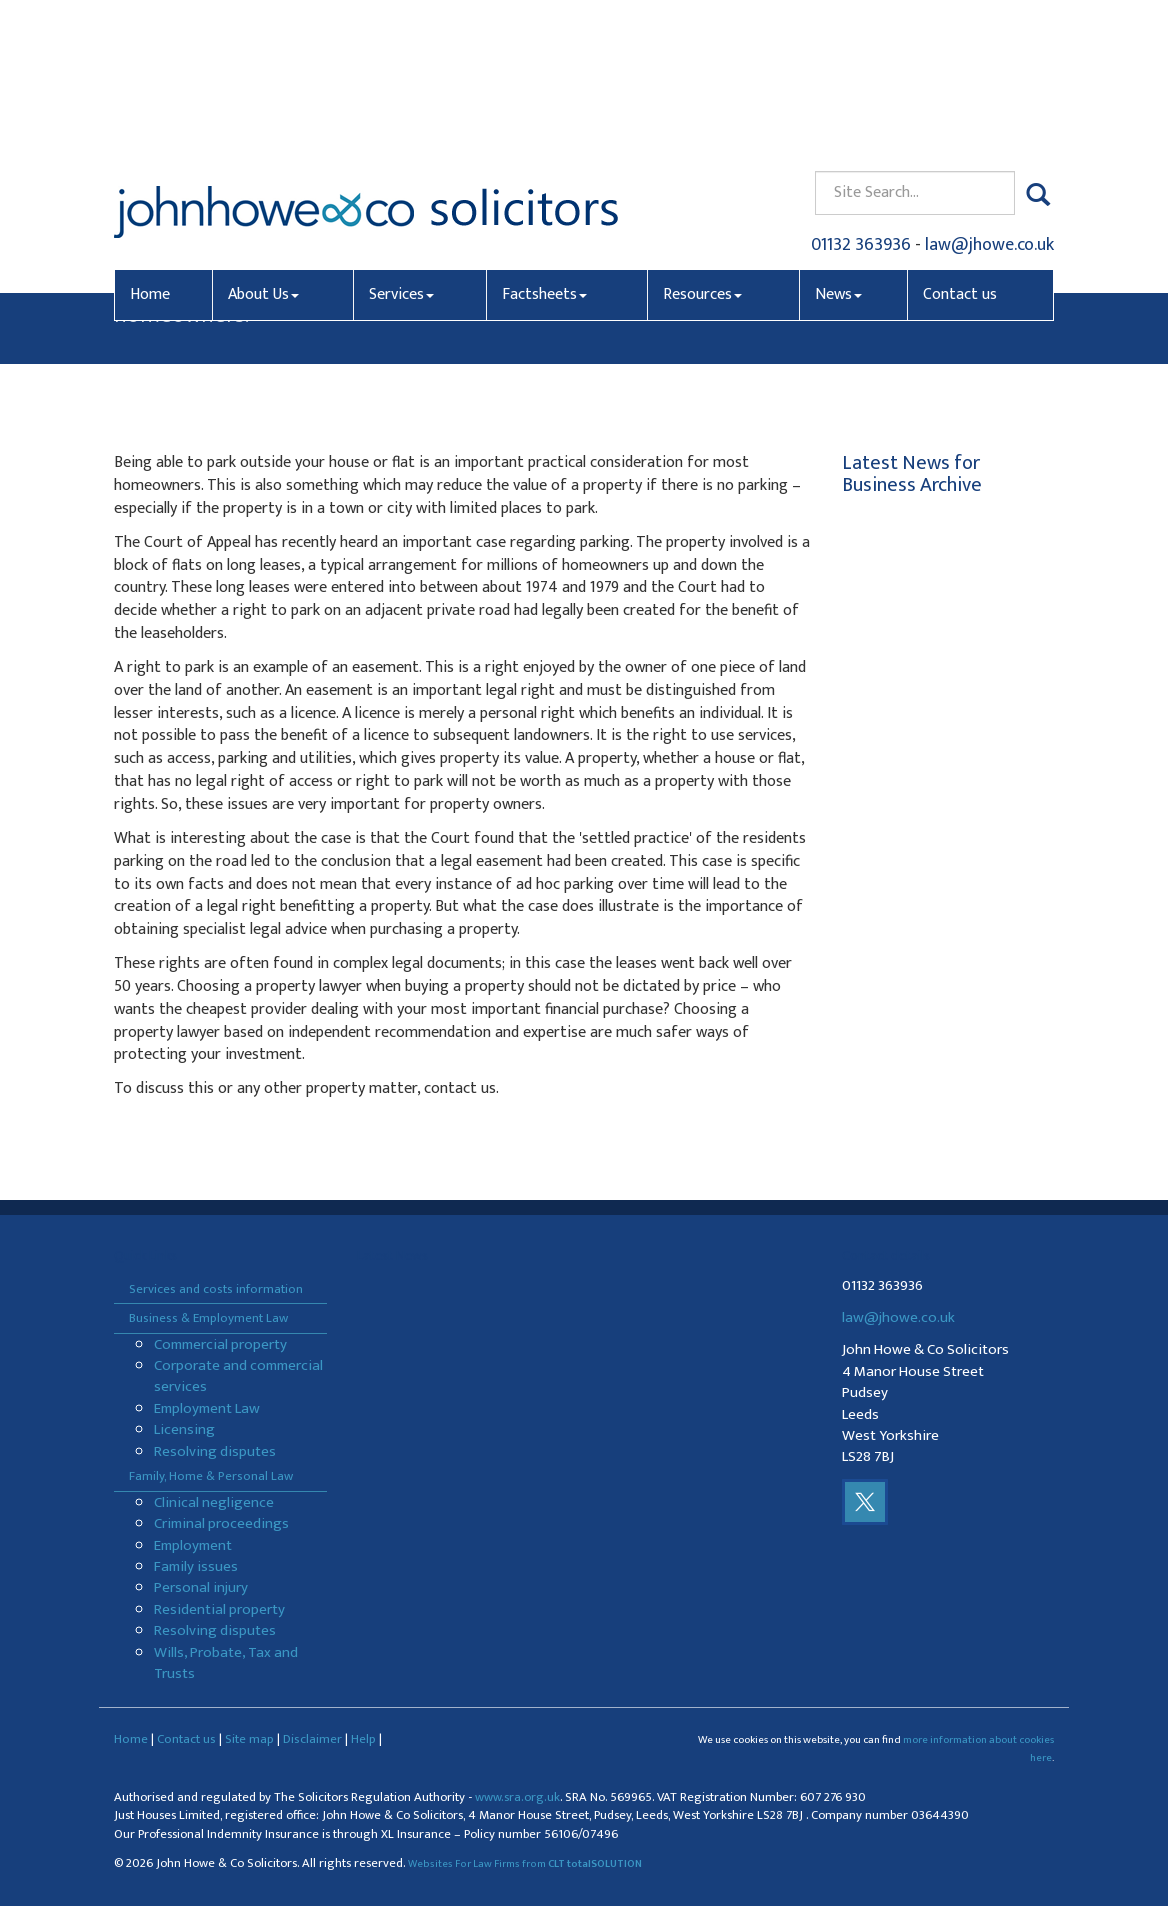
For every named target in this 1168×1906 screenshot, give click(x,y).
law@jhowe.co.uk (989, 96)
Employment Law (207, 1408)
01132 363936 (861, 96)
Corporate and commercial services (238, 1376)
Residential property (219, 1609)
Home (150, 146)
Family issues (196, 1566)
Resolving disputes (215, 1451)
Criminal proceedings (221, 1523)
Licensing (184, 1429)
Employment (193, 1545)
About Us (263, 146)
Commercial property (220, 1344)
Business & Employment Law (208, 1318)
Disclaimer (312, 1739)
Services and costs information (216, 1289)
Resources (702, 146)
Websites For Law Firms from (525, 1864)
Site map (249, 1739)
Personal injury (201, 1587)
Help (363, 1739)
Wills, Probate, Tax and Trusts (226, 1663)
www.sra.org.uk (517, 1797)
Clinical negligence (214, 1502)
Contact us (960, 146)
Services (401, 146)
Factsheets (544, 146)
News (838, 146)
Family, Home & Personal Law (211, 1476)
